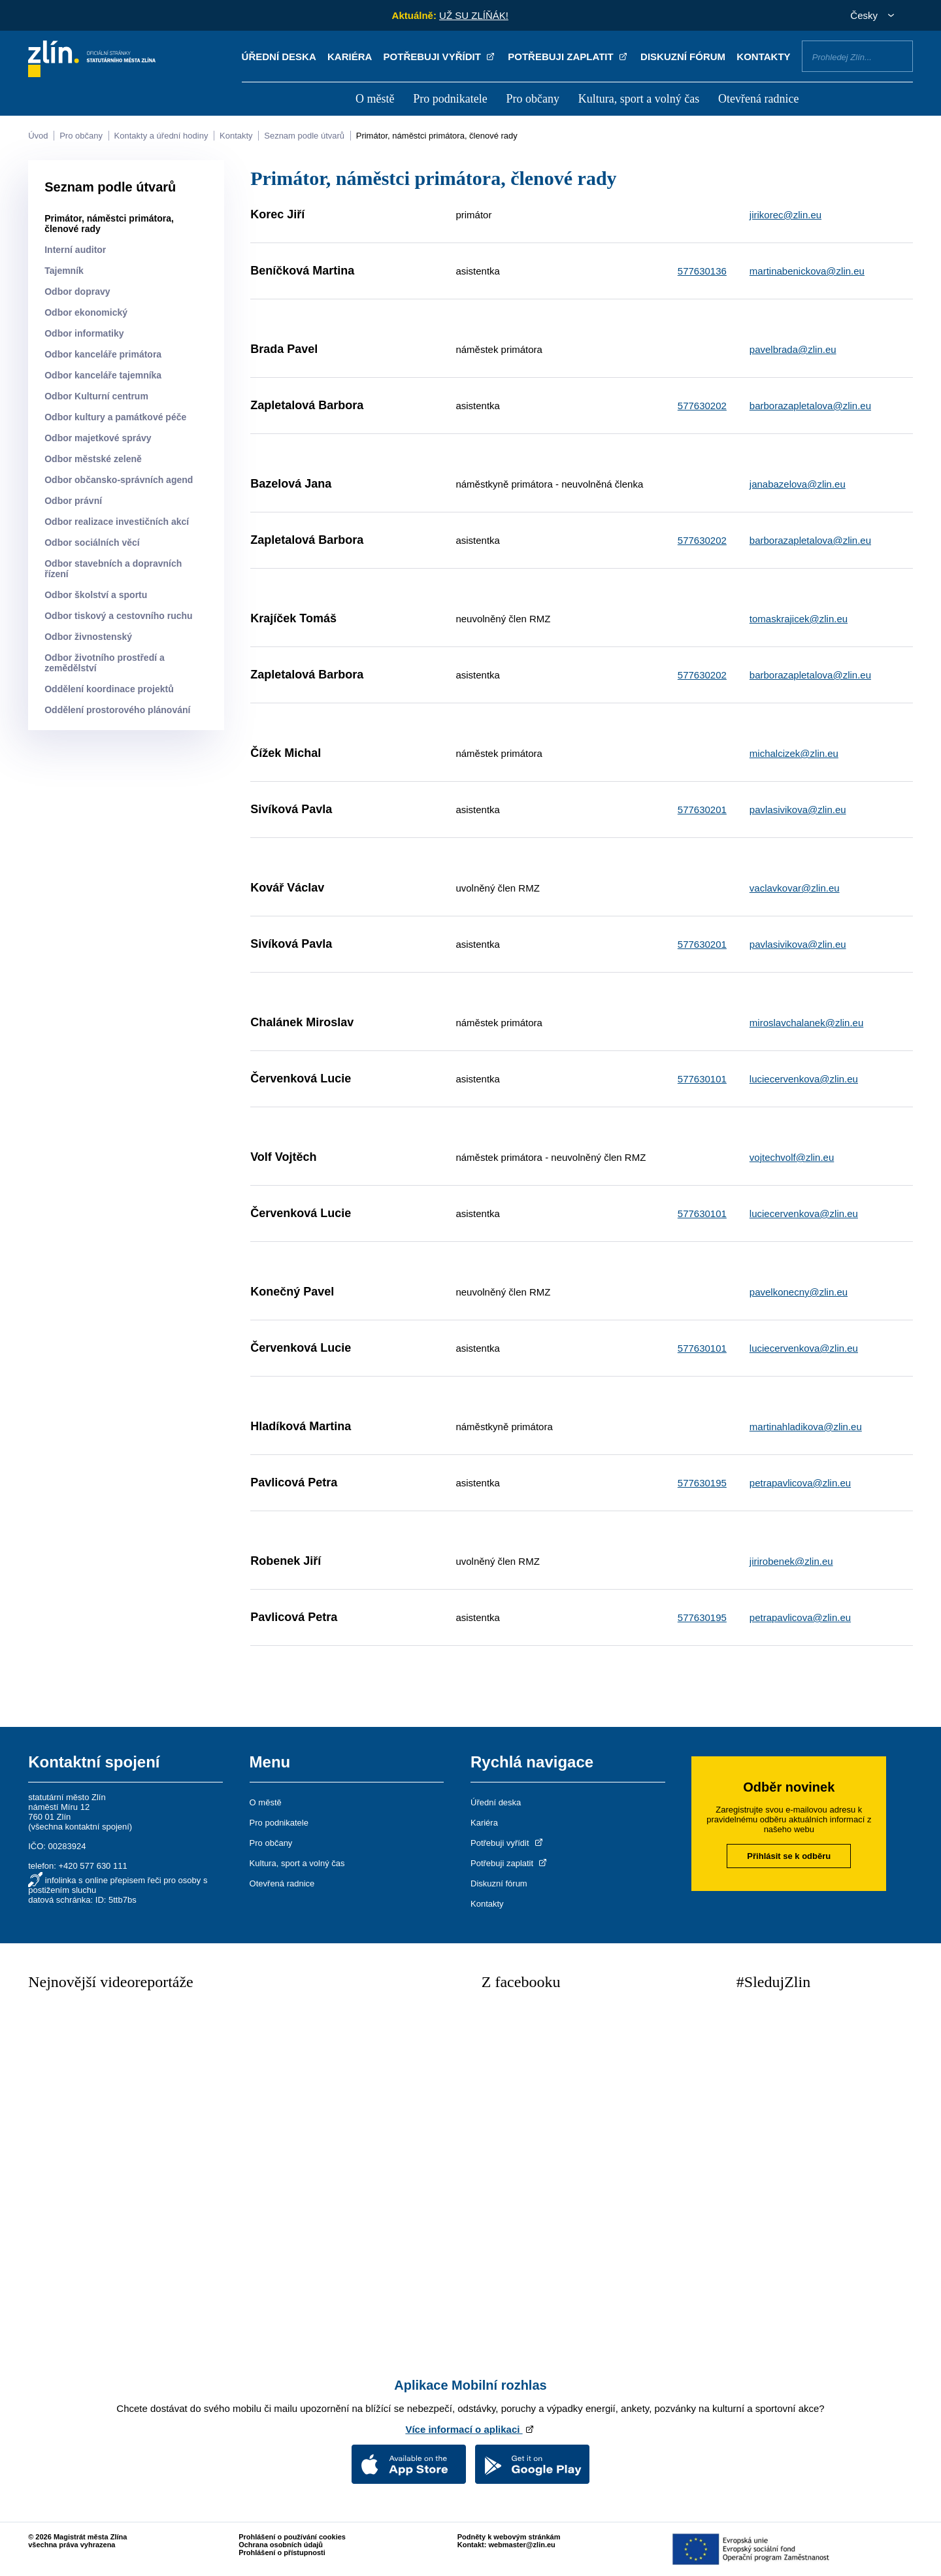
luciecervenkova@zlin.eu (804, 1078)
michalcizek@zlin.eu (794, 753)
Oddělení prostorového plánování (117, 710)
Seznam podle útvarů (304, 136)
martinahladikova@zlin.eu (806, 1426)
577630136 (702, 270)
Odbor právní (73, 500)
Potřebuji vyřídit (440, 56)
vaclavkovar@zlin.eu (795, 888)
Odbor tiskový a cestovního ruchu (118, 616)
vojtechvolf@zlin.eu (792, 1157)
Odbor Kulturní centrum (96, 396)
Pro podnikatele (450, 98)
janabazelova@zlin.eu (798, 484)
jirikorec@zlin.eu (785, 214)
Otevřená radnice (758, 98)
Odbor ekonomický (85, 312)
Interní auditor (75, 249)
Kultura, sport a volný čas (638, 98)
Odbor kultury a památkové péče (115, 417)
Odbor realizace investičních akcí (116, 521)
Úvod (38, 136)
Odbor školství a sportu (95, 595)
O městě (374, 98)
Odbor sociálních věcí (92, 542)
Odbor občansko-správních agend (118, 480)
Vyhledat (898, 55)
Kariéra (349, 56)
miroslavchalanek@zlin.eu (806, 1022)
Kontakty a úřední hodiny (161, 136)
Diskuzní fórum (682, 56)
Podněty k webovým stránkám (509, 2537)
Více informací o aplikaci (470, 2429)
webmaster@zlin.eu (521, 2545)
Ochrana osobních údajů (281, 2545)
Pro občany (532, 98)
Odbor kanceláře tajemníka (102, 375)
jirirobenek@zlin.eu (791, 1561)
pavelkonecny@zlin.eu (799, 1291)
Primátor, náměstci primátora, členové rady (437, 136)
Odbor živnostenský (88, 636)
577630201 (702, 809)
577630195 (702, 1482)
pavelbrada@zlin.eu (793, 349)
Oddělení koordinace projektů (109, 689)
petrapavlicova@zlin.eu (800, 1482)
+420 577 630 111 (92, 1866)
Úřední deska (279, 56)
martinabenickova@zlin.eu (807, 270)
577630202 (702, 405)
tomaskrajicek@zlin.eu (799, 618)
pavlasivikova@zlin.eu (798, 809)
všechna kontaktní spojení (80, 1827)
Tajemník (64, 270)
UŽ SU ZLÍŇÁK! (473, 15)
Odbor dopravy (77, 291)
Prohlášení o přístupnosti (282, 2552)
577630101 (702, 1078)
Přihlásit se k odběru (789, 1856)
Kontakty (763, 56)
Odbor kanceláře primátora (102, 354)
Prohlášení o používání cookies (292, 2537)
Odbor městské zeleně (93, 459)
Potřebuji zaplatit (568, 56)
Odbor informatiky (84, 333)
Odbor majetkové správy (97, 438)
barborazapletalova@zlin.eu (810, 405)
